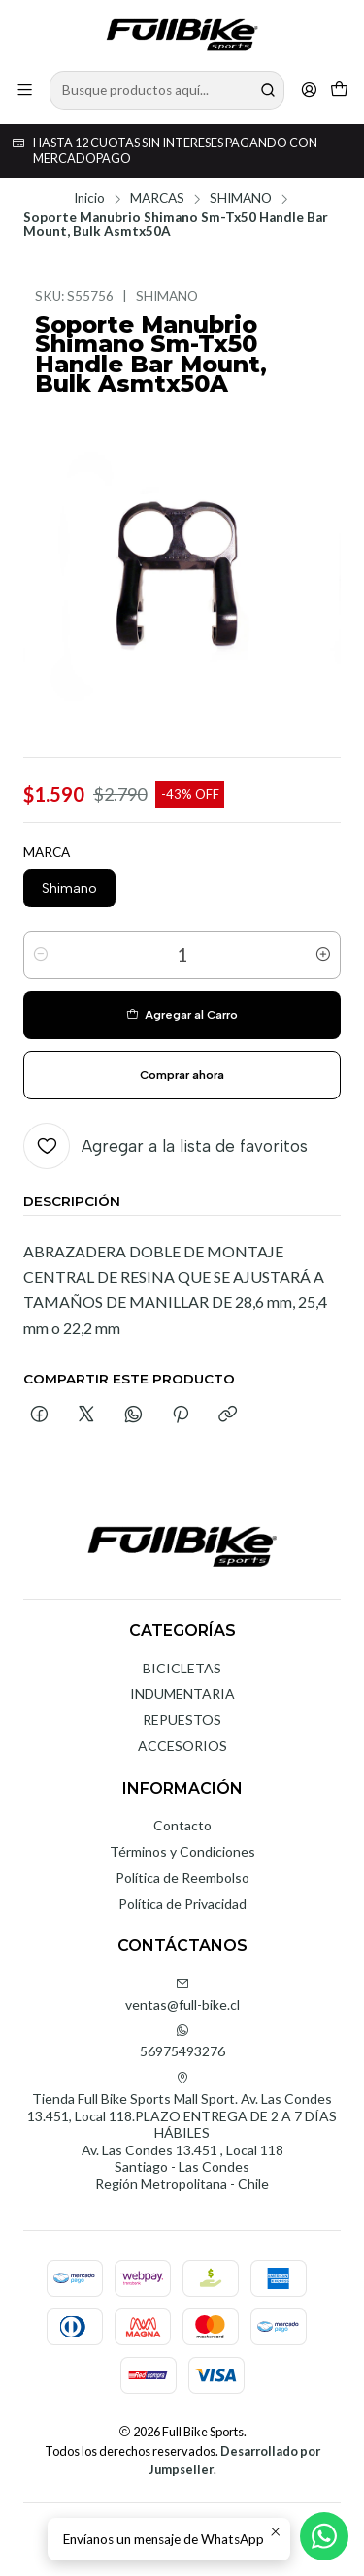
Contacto (182, 1825)
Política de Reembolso (182, 1877)
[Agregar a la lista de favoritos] (165, 1146)
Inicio (89, 199)
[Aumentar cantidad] (323, 955)
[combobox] (167, 90)
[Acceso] (309, 90)
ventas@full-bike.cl (182, 1995)
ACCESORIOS (182, 1745)
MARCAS (157, 199)
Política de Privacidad (182, 1903)
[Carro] (339, 90)
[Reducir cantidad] (40, 955)
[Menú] (25, 90)
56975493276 (182, 2041)
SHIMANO (241, 199)
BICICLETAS (182, 1668)
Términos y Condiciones (182, 1851)
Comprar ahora (182, 1075)
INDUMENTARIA (182, 1693)
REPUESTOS (182, 1719)
